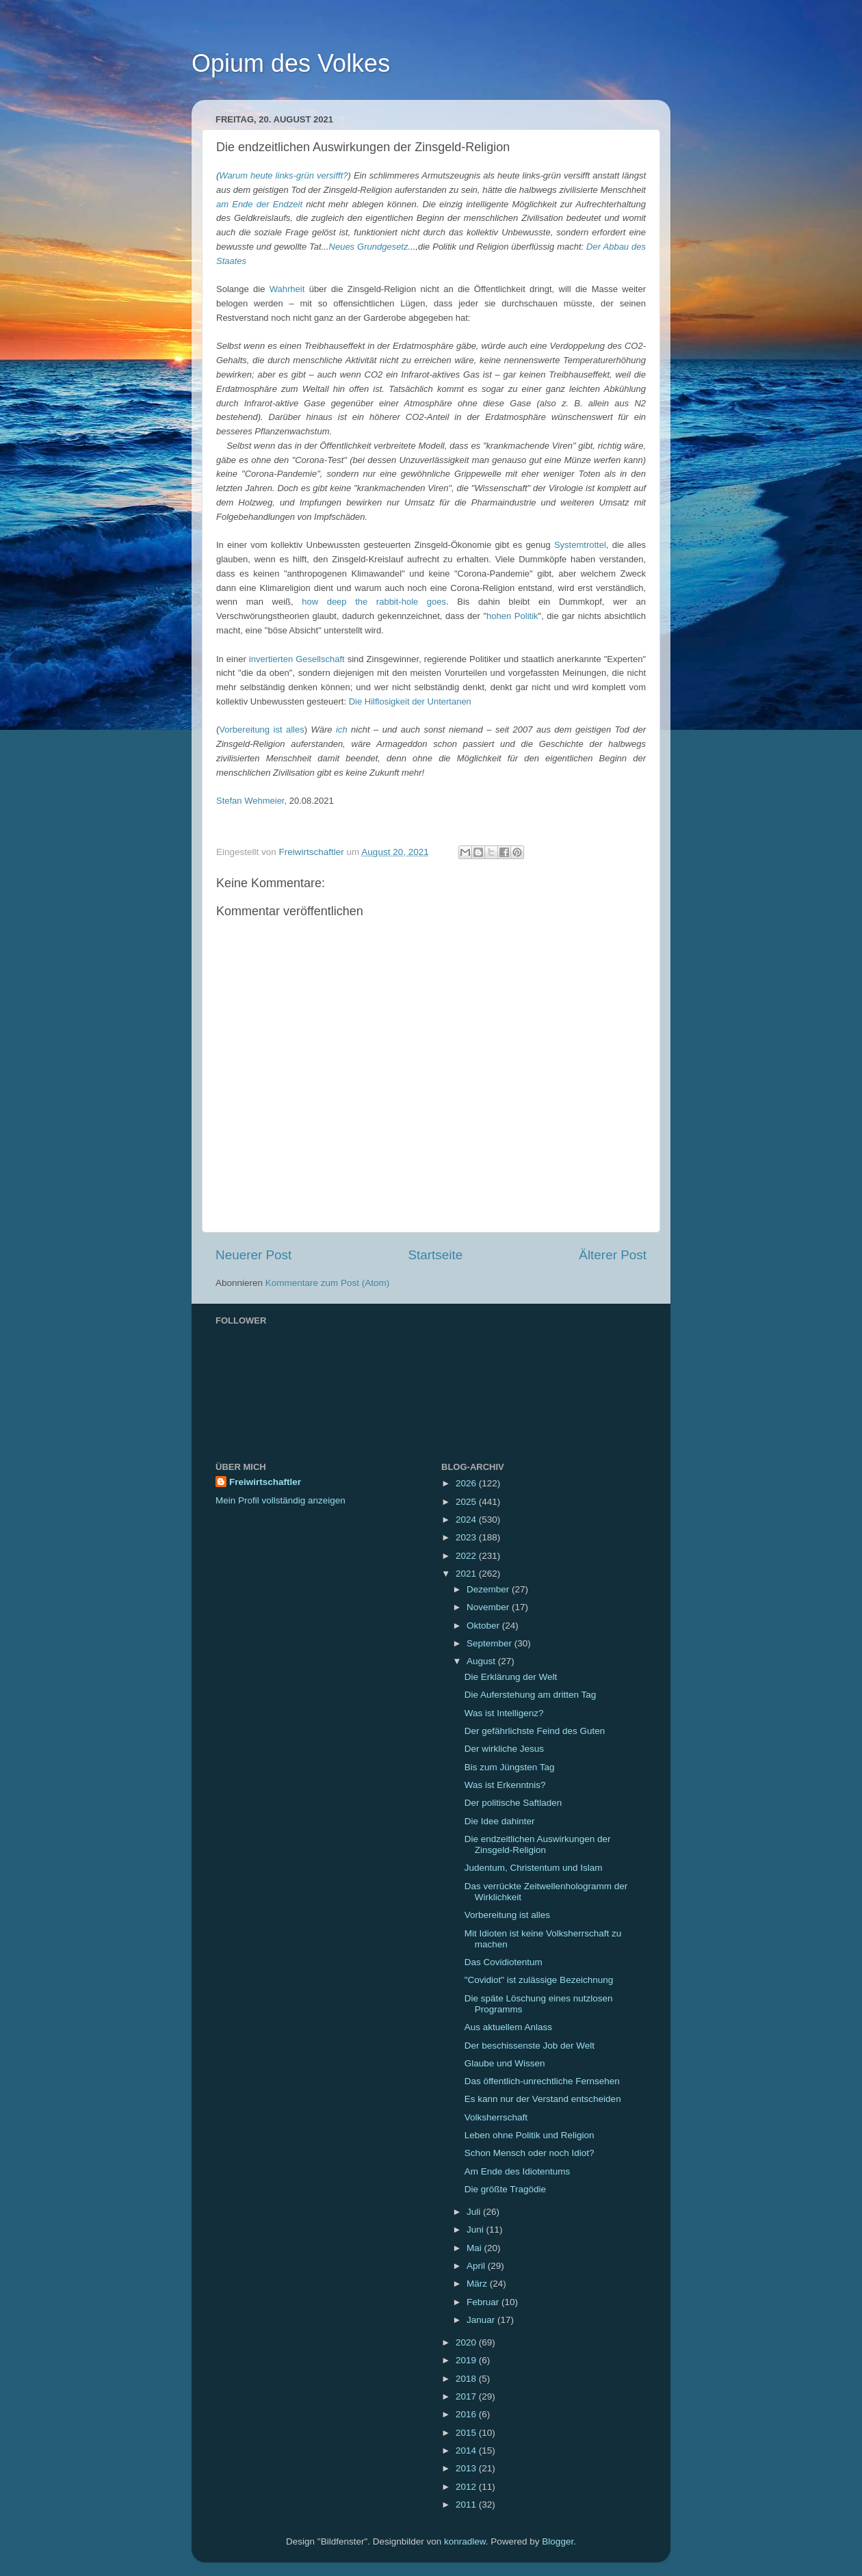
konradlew (465, 2541)
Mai (475, 2248)
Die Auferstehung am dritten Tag (531, 1695)
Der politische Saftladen (513, 1803)
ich (342, 729)
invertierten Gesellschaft (297, 659)
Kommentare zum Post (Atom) (327, 1283)
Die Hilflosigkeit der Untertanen (410, 701)
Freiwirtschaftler (265, 1482)
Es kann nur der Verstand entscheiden (543, 2099)
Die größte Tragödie (505, 2189)
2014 (467, 2450)
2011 (467, 2504)
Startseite (435, 1255)
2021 (467, 1573)
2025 (467, 1502)
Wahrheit (287, 289)
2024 (467, 1519)
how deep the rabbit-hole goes (374, 601)
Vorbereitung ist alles (261, 729)
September (490, 1643)
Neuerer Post (253, 1255)
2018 (467, 2379)
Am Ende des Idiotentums (518, 2171)
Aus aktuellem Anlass (508, 2027)
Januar (482, 2320)
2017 (467, 2396)
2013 (467, 2468)
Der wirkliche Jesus (504, 1749)
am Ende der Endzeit (259, 204)
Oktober (484, 1625)
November (489, 1607)
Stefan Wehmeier (250, 801)
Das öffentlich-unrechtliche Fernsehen (542, 2081)
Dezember (489, 1589)
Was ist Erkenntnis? (505, 1785)
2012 (467, 2487)
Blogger (557, 2541)
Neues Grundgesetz (368, 246)
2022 (467, 1556)
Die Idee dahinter (500, 1821)
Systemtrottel (580, 545)
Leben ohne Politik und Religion (530, 2135)
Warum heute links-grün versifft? (283, 175)
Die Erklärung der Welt (511, 1677)
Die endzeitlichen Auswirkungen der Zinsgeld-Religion (538, 1844)
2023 (467, 1537)
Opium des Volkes (291, 63)
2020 (467, 2342)
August (482, 1661)
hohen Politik (512, 616)
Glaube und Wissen (505, 2063)
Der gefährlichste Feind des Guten (535, 1731)
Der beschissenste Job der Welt (530, 2045)
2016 (467, 2414)
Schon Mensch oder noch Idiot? (530, 2153)
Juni (476, 2229)
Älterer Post (612, 1255)
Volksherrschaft (496, 2117)
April (477, 2266)
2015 (467, 2433)
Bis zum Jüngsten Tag (510, 1767)
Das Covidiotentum (504, 1962)
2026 (467, 1483)
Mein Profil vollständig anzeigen (280, 1500)
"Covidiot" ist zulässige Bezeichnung (539, 1980)
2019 (467, 2360)
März (478, 2283)
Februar (484, 2302)
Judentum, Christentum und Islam (534, 1868)
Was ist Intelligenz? (504, 1713)
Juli (475, 2212)
